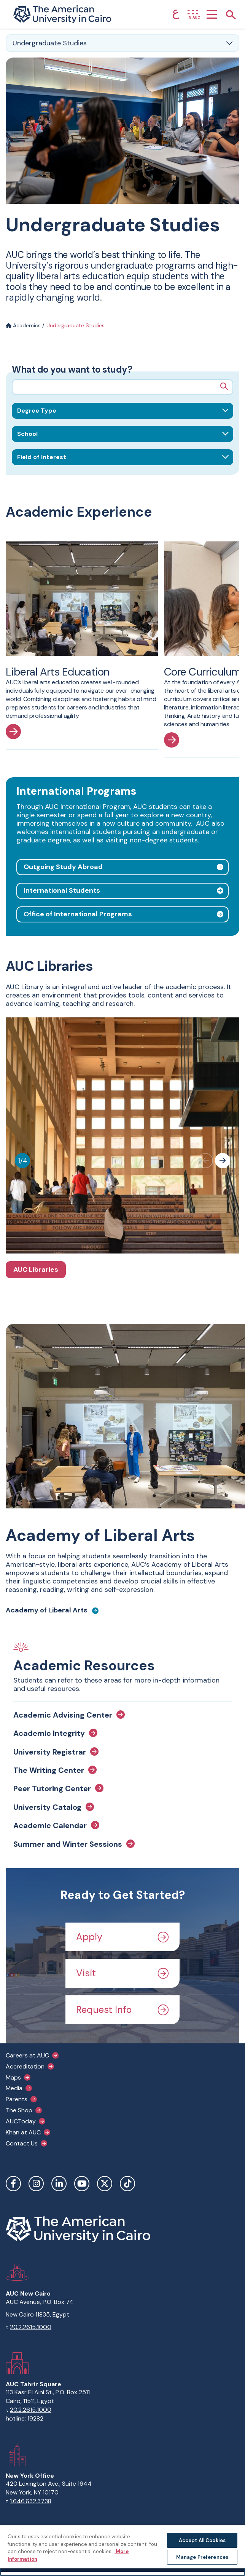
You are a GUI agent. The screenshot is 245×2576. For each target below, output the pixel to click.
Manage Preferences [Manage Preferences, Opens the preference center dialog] (202, 2557)
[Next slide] (222, 1160)
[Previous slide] (205, 1160)
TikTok (127, 2183)
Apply (122, 1937)
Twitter (104, 2183)
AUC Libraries (35, 1269)
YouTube (81, 2183)
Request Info (122, 2009)
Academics (23, 325)
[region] (122, 2550)
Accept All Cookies (202, 2540)
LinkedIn (59, 2183)
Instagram (36, 2183)
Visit (122, 1973)
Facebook (13, 2183)
